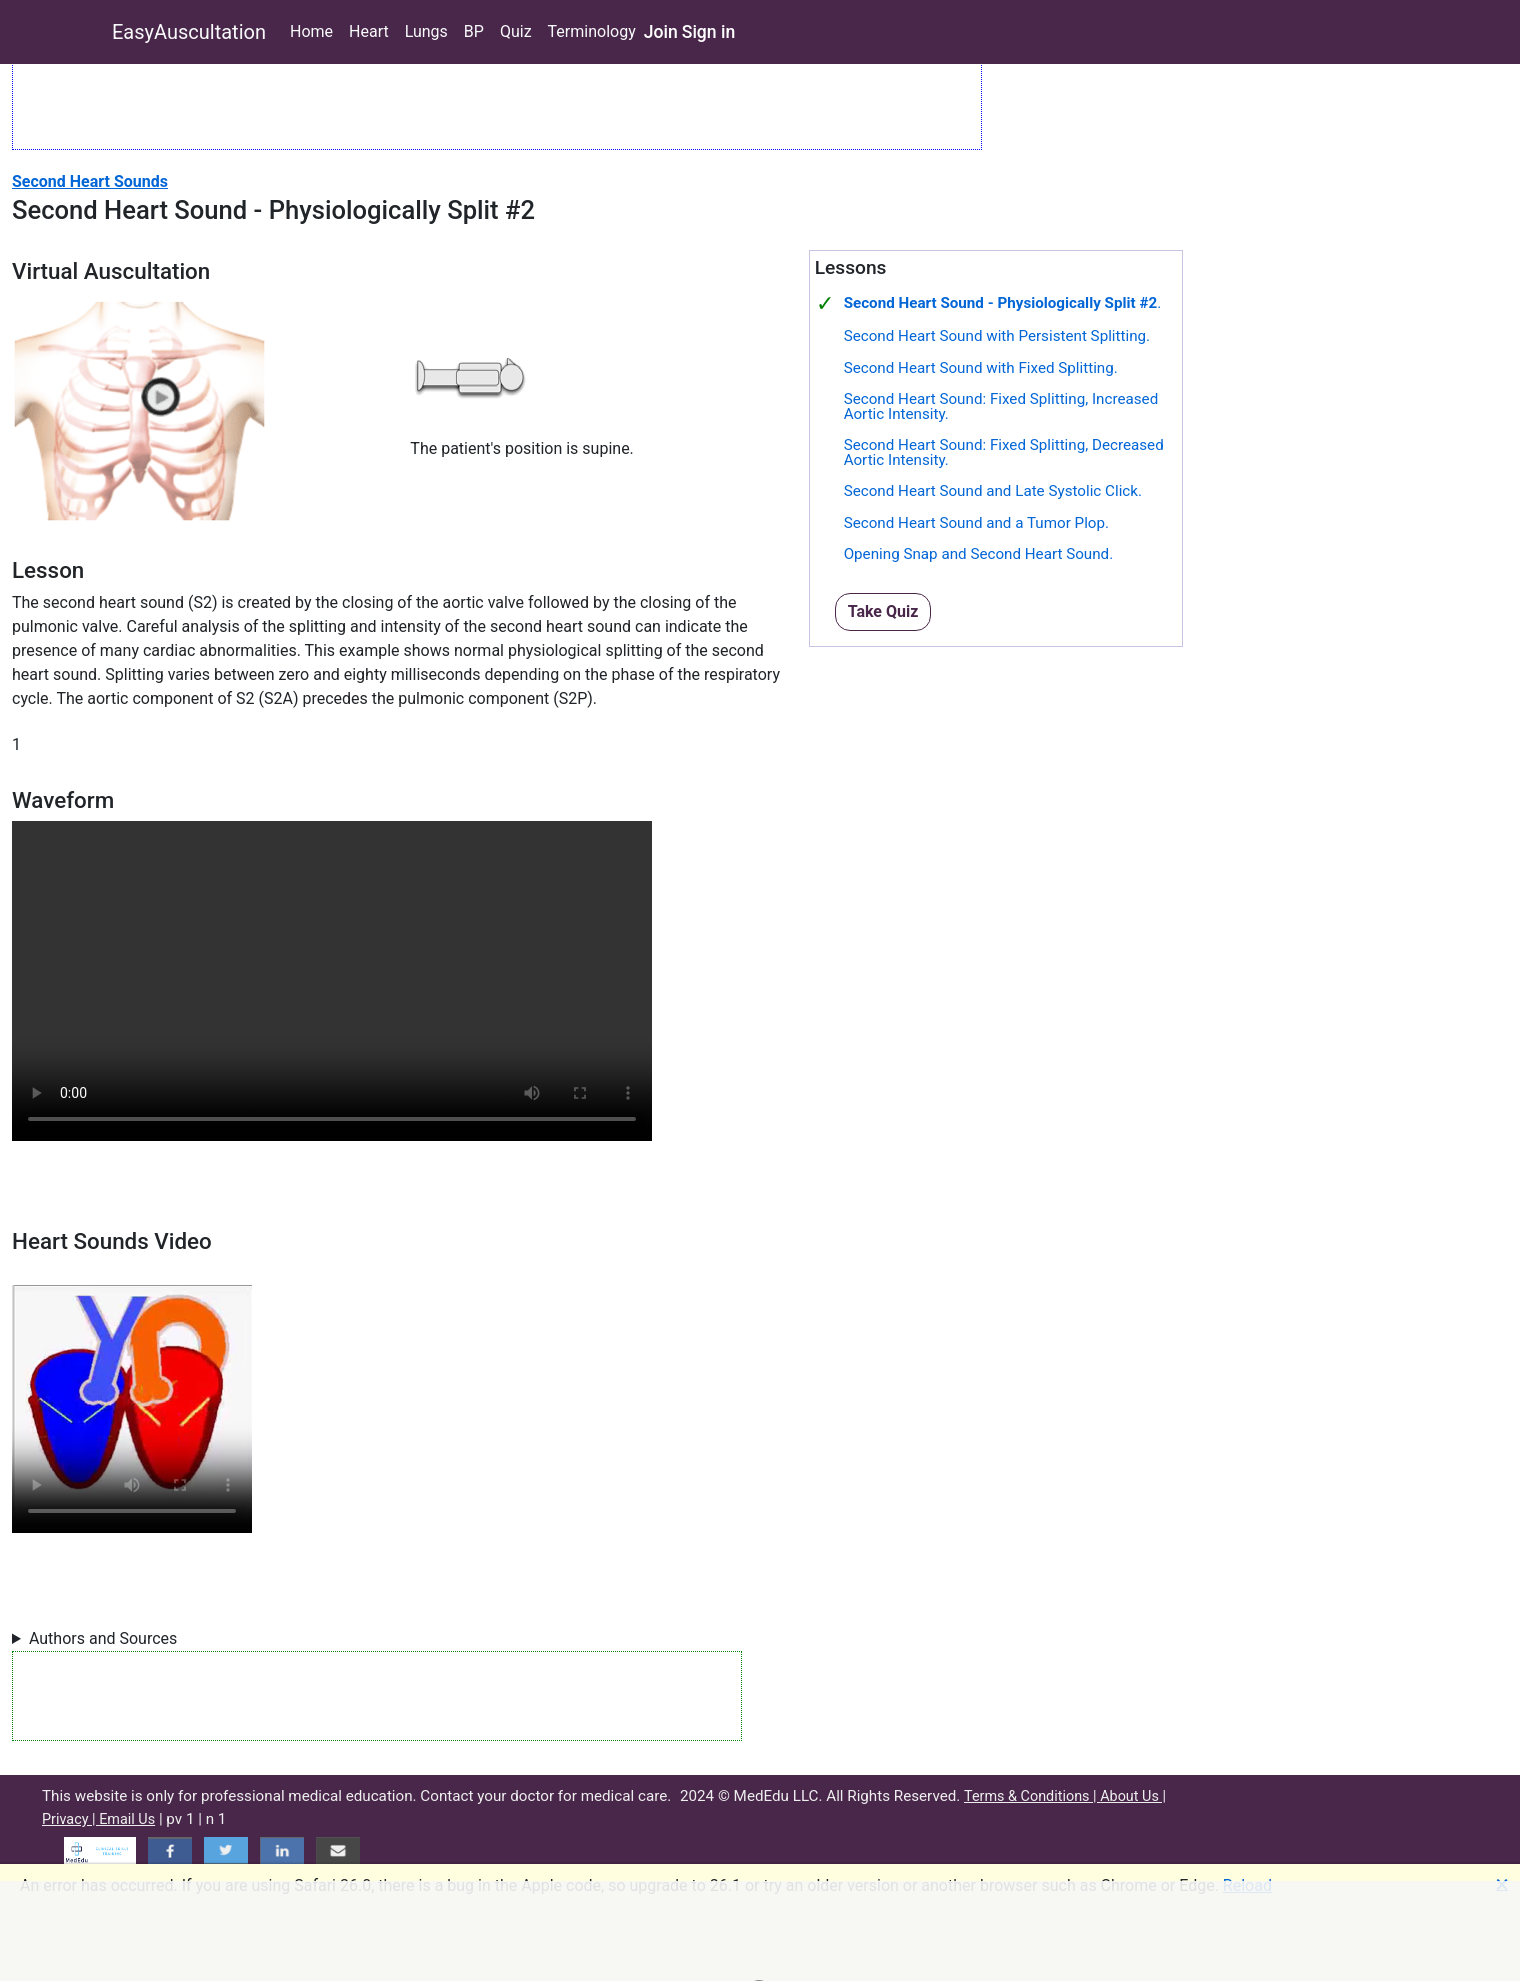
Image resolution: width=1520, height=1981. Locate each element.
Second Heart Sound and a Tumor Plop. (976, 523)
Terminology (592, 31)
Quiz (516, 31)
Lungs (426, 31)
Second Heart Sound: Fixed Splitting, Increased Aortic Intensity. (1001, 406)
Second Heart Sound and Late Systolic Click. (993, 491)
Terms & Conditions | (1032, 1796)
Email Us (127, 1819)
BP (474, 31)
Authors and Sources (103, 1638)
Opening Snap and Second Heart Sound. (979, 554)
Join (661, 32)
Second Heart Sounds (90, 181)
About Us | (1133, 1796)
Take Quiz (883, 611)
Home (311, 31)
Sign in (709, 32)
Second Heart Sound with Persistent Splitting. (997, 336)
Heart (369, 31)
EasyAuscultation (189, 32)
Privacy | (70, 1819)
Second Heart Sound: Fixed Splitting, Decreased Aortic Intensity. (1004, 452)
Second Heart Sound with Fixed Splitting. (981, 368)
